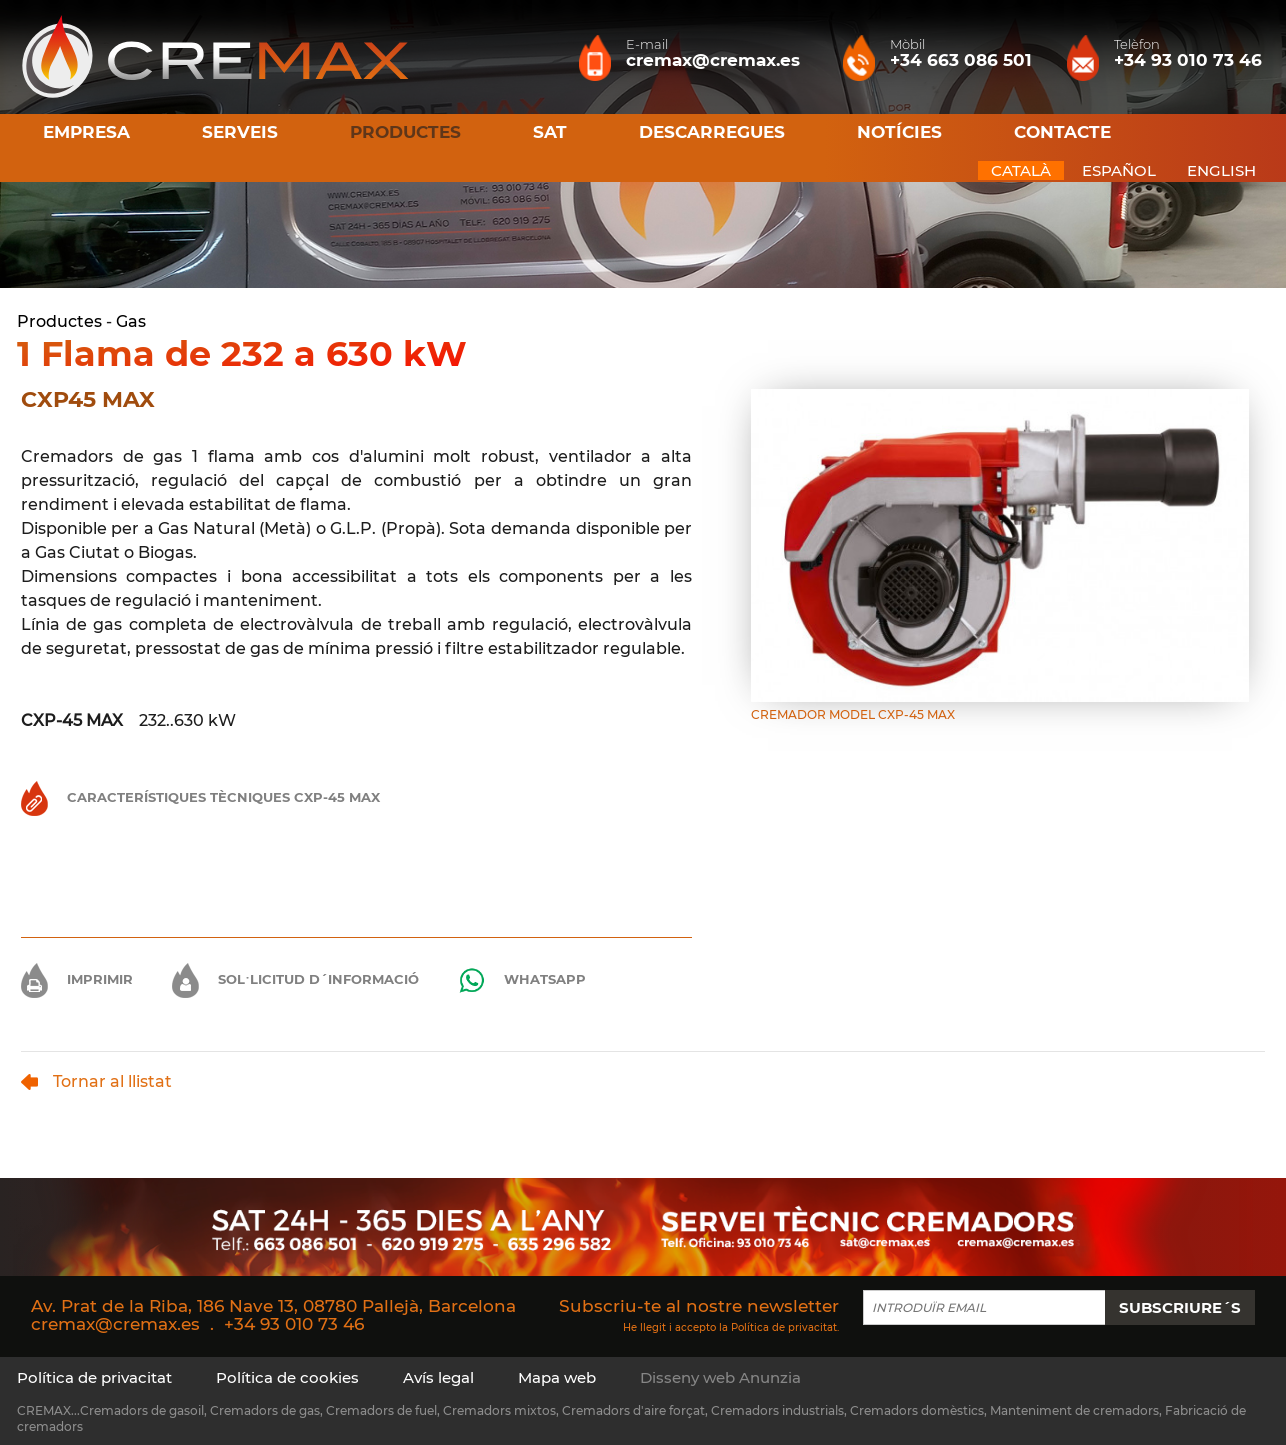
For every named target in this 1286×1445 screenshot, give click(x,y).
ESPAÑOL (1119, 170)
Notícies (899, 132)
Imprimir (77, 979)
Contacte (1062, 132)
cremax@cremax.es (115, 1324)
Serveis (240, 132)
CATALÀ (1021, 170)
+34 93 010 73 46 (294, 1324)
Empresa (86, 132)
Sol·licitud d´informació (295, 979)
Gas (131, 321)
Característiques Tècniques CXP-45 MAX (200, 797)
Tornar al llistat (96, 1081)
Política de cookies (287, 1377)
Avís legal (438, 1377)
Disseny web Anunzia (720, 1377)
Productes (59, 321)
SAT (550, 132)
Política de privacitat (784, 1327)
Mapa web (557, 1377)
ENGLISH (1221, 170)
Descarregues (712, 132)
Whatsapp (522, 980)
